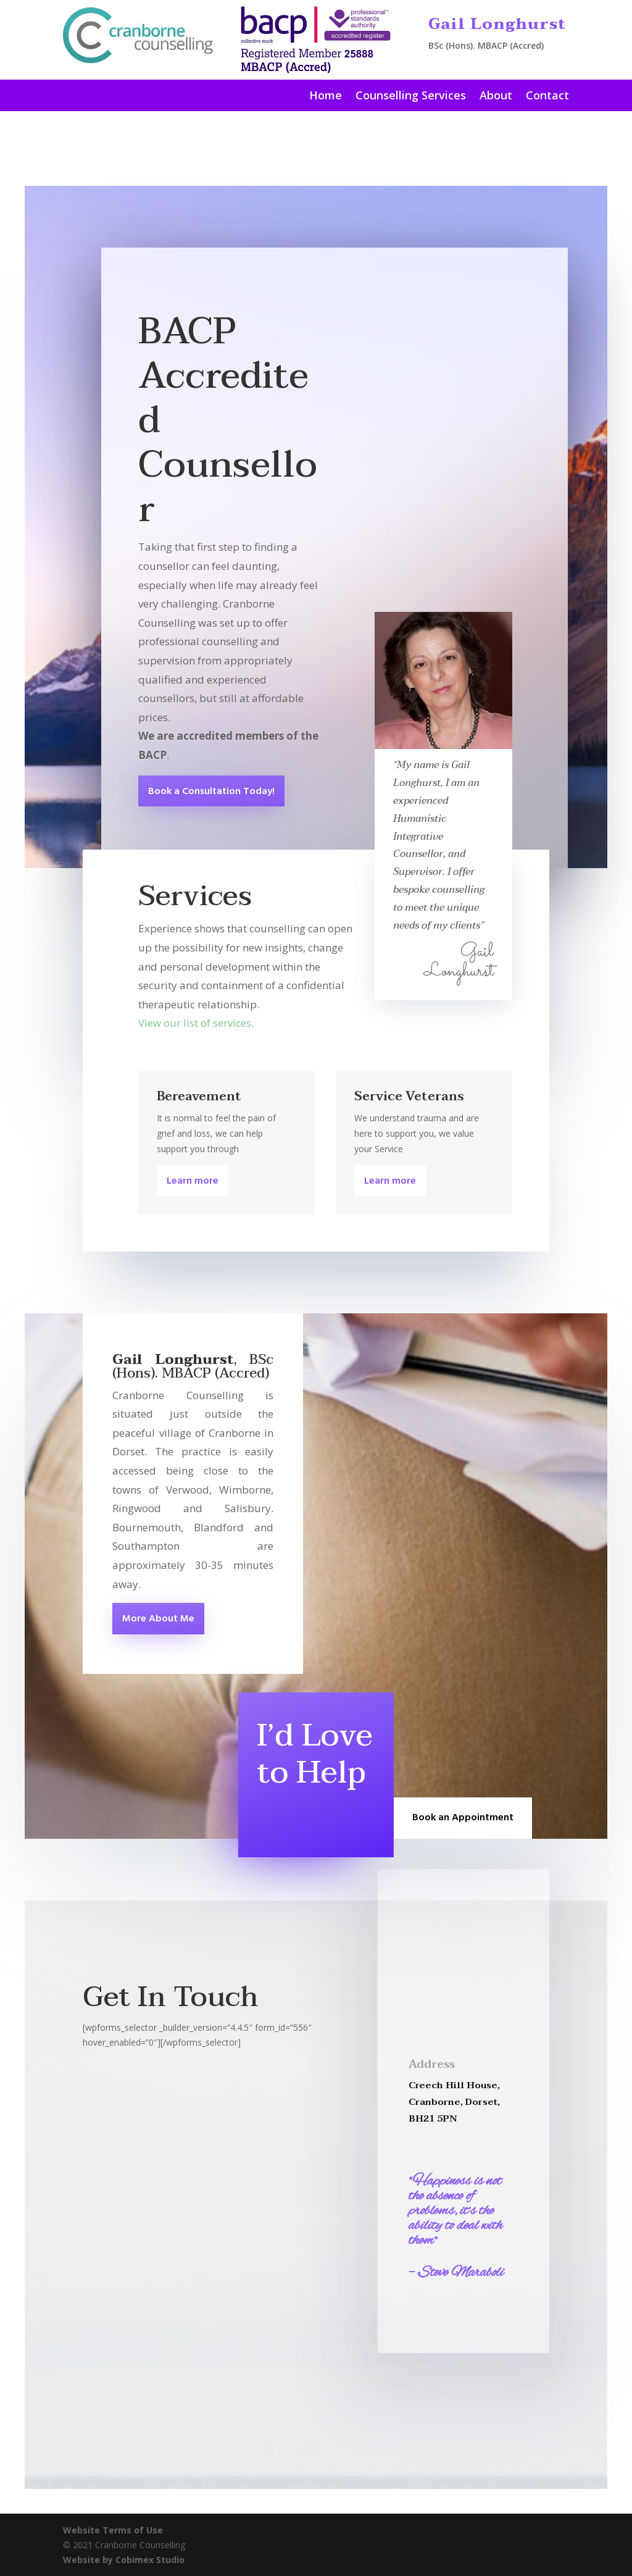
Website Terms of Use (113, 2530)
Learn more (192, 1181)
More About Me (158, 1619)
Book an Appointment (463, 1818)
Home (325, 96)
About (496, 96)
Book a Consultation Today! (211, 792)
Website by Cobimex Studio (124, 2560)
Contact (547, 96)
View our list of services (194, 1023)
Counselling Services (411, 96)
